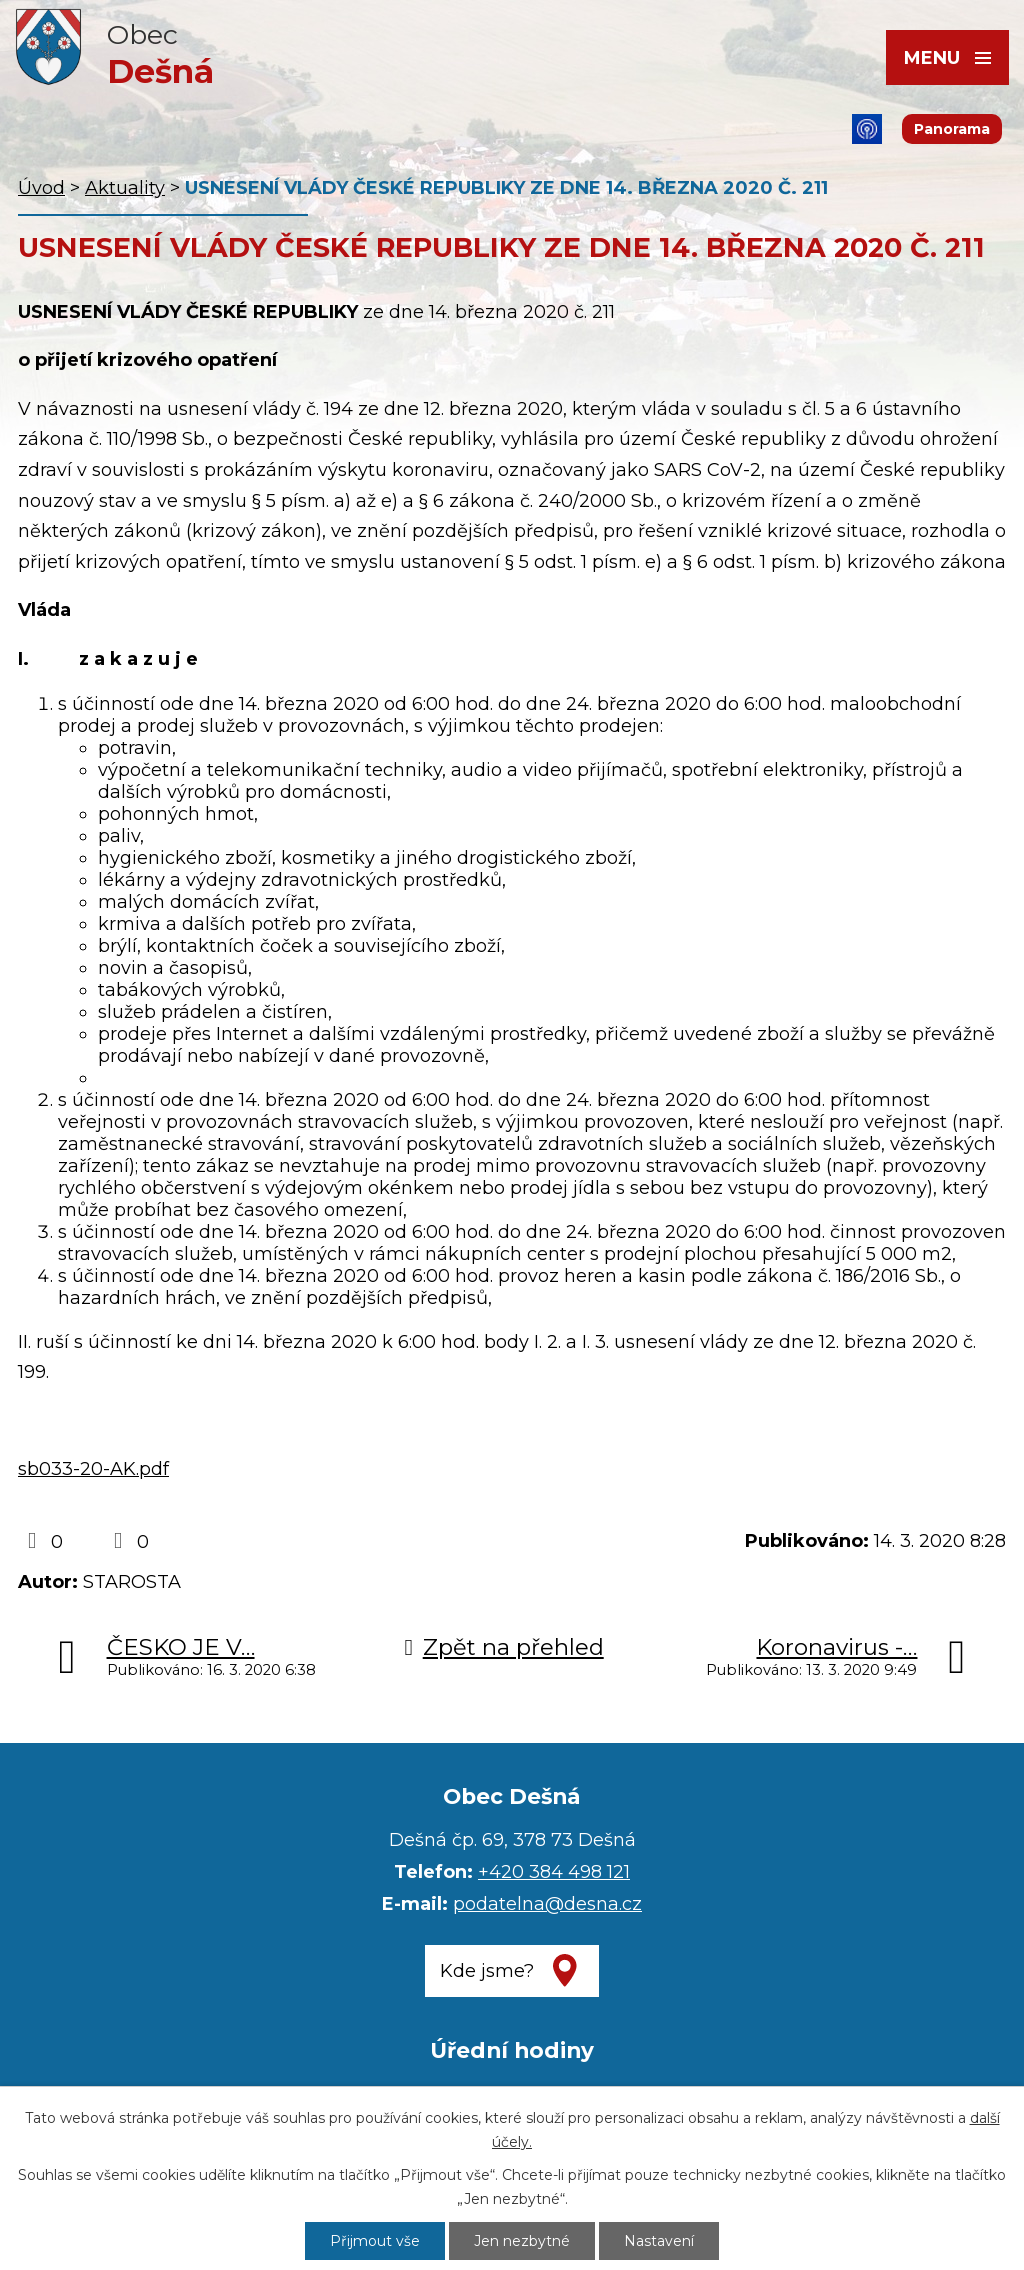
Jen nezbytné (522, 2241)
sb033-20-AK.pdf (93, 1469)
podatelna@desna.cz (547, 1904)
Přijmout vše (375, 2241)
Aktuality (125, 188)
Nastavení (659, 2241)
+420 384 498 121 (554, 1872)
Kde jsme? (487, 1971)
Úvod (41, 188)
